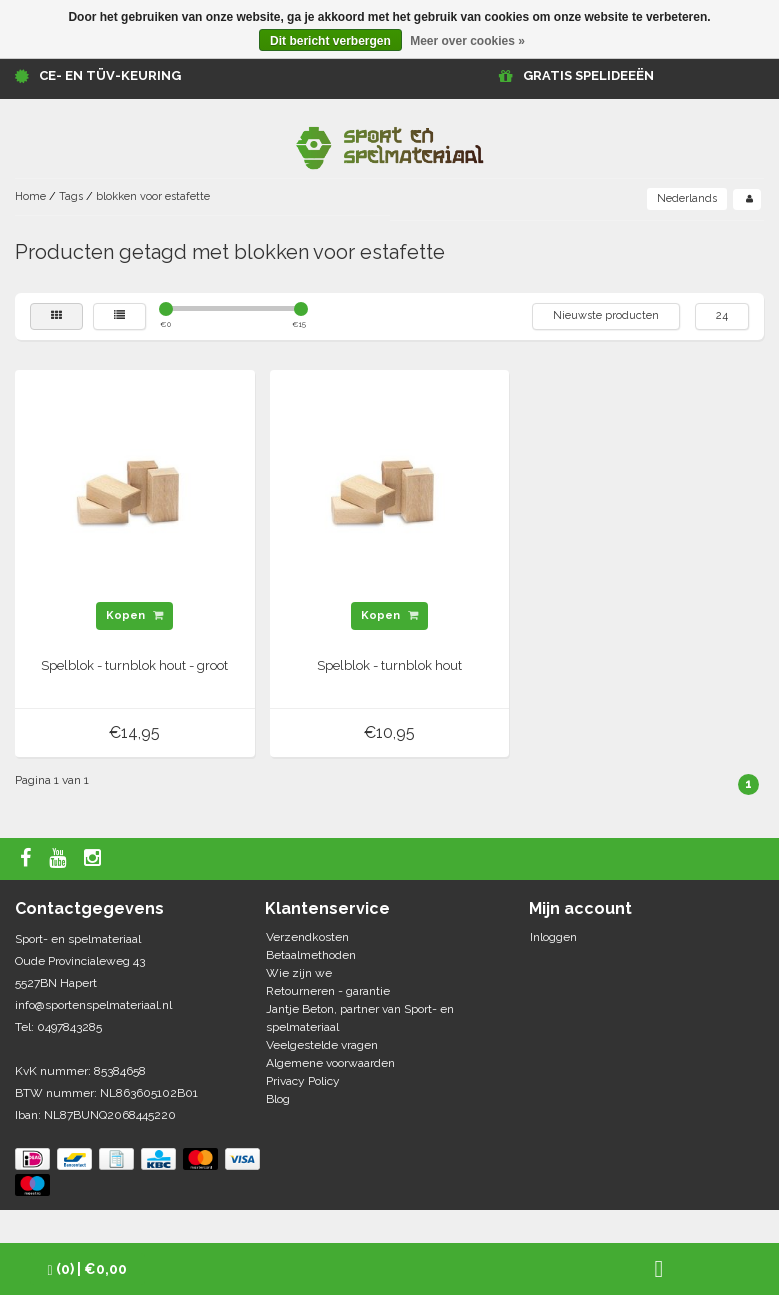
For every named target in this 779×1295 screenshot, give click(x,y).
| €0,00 (87, 1269)
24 (722, 315)
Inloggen (553, 937)
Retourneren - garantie (328, 991)
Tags (71, 196)
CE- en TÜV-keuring (110, 75)
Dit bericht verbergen (330, 41)
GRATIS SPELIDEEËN (588, 75)
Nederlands (687, 198)
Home (30, 196)
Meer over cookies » (467, 41)
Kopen (134, 615)
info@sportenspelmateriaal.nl (93, 1005)
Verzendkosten (307, 937)
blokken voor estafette (153, 196)
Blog (278, 1099)
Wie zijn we (299, 973)
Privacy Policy (303, 1081)
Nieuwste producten (606, 315)
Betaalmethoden (311, 955)
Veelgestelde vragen (322, 1045)
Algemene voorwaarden (330, 1063)
